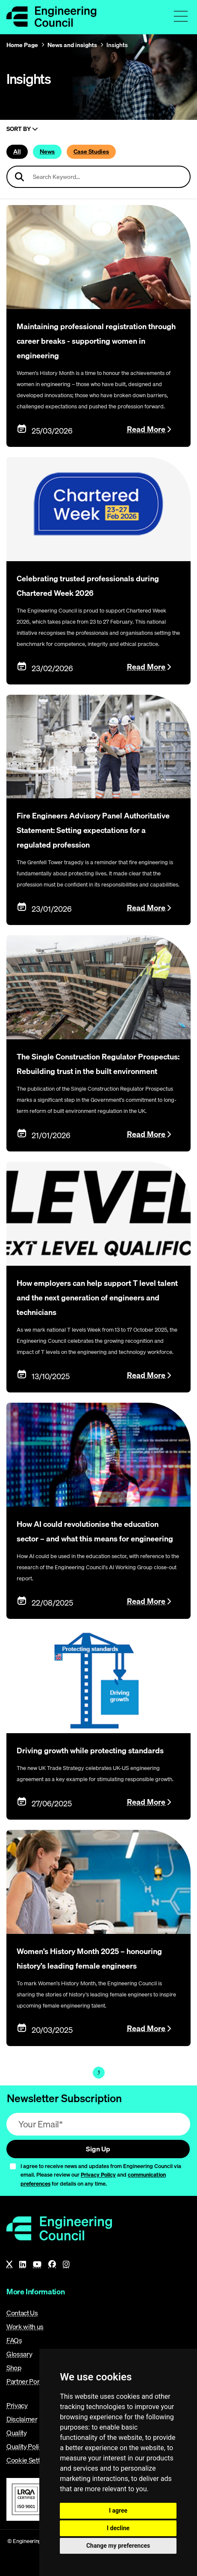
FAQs (14, 2340)
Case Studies (91, 151)
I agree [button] (118, 2510)
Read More (146, 429)
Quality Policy (26, 2446)
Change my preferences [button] (118, 2545)
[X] (9, 2264)
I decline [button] (118, 2528)
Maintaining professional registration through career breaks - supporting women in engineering (96, 341)
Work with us (25, 2326)
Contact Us (22, 2312)
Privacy (17, 2405)
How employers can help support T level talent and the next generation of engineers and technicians (97, 1297)
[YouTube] (37, 2264)
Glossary (19, 2353)
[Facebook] (52, 2264)
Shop (14, 2367)
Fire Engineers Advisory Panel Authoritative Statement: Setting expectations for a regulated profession (93, 830)
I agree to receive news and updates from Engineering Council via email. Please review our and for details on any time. (101, 2175)
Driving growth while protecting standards (90, 1750)
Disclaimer (22, 2418)
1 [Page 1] (99, 2072)
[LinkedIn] (22, 2264)
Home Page (22, 45)
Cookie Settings (29, 2460)
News (47, 151)
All (17, 151)
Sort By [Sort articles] (22, 129)
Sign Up (98, 2148)
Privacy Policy (98, 2174)
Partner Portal (26, 2381)
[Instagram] (66, 2264)
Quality (16, 2432)
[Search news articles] (98, 177)
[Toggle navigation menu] (180, 16)
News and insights (72, 45)
